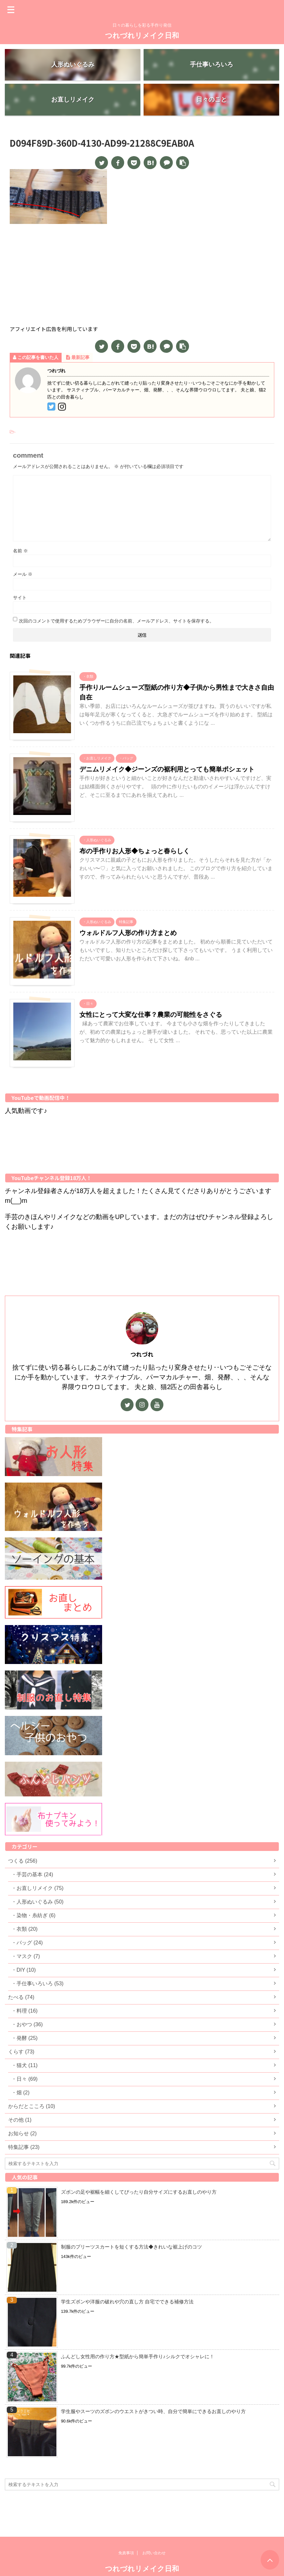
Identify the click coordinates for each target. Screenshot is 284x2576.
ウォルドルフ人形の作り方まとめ (128, 934)
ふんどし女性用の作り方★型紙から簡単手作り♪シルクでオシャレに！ (137, 2358)
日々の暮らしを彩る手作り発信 (142, 2562)
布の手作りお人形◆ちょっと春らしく (134, 852)
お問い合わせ (154, 2534)
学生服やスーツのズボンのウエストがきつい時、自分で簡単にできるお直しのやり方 (153, 2413)
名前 (20, 552)
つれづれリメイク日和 (142, 35)
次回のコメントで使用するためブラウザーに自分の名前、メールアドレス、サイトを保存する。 (116, 622)
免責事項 (126, 2534)
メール (22, 575)
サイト (20, 599)
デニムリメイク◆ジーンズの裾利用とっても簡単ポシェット (166, 770)
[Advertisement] (142, 277)
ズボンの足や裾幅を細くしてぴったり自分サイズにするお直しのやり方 (139, 2193)
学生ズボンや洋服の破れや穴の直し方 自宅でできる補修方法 (127, 2303)
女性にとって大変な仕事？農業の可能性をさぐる (150, 1016)
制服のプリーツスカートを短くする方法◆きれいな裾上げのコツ (131, 2248)
